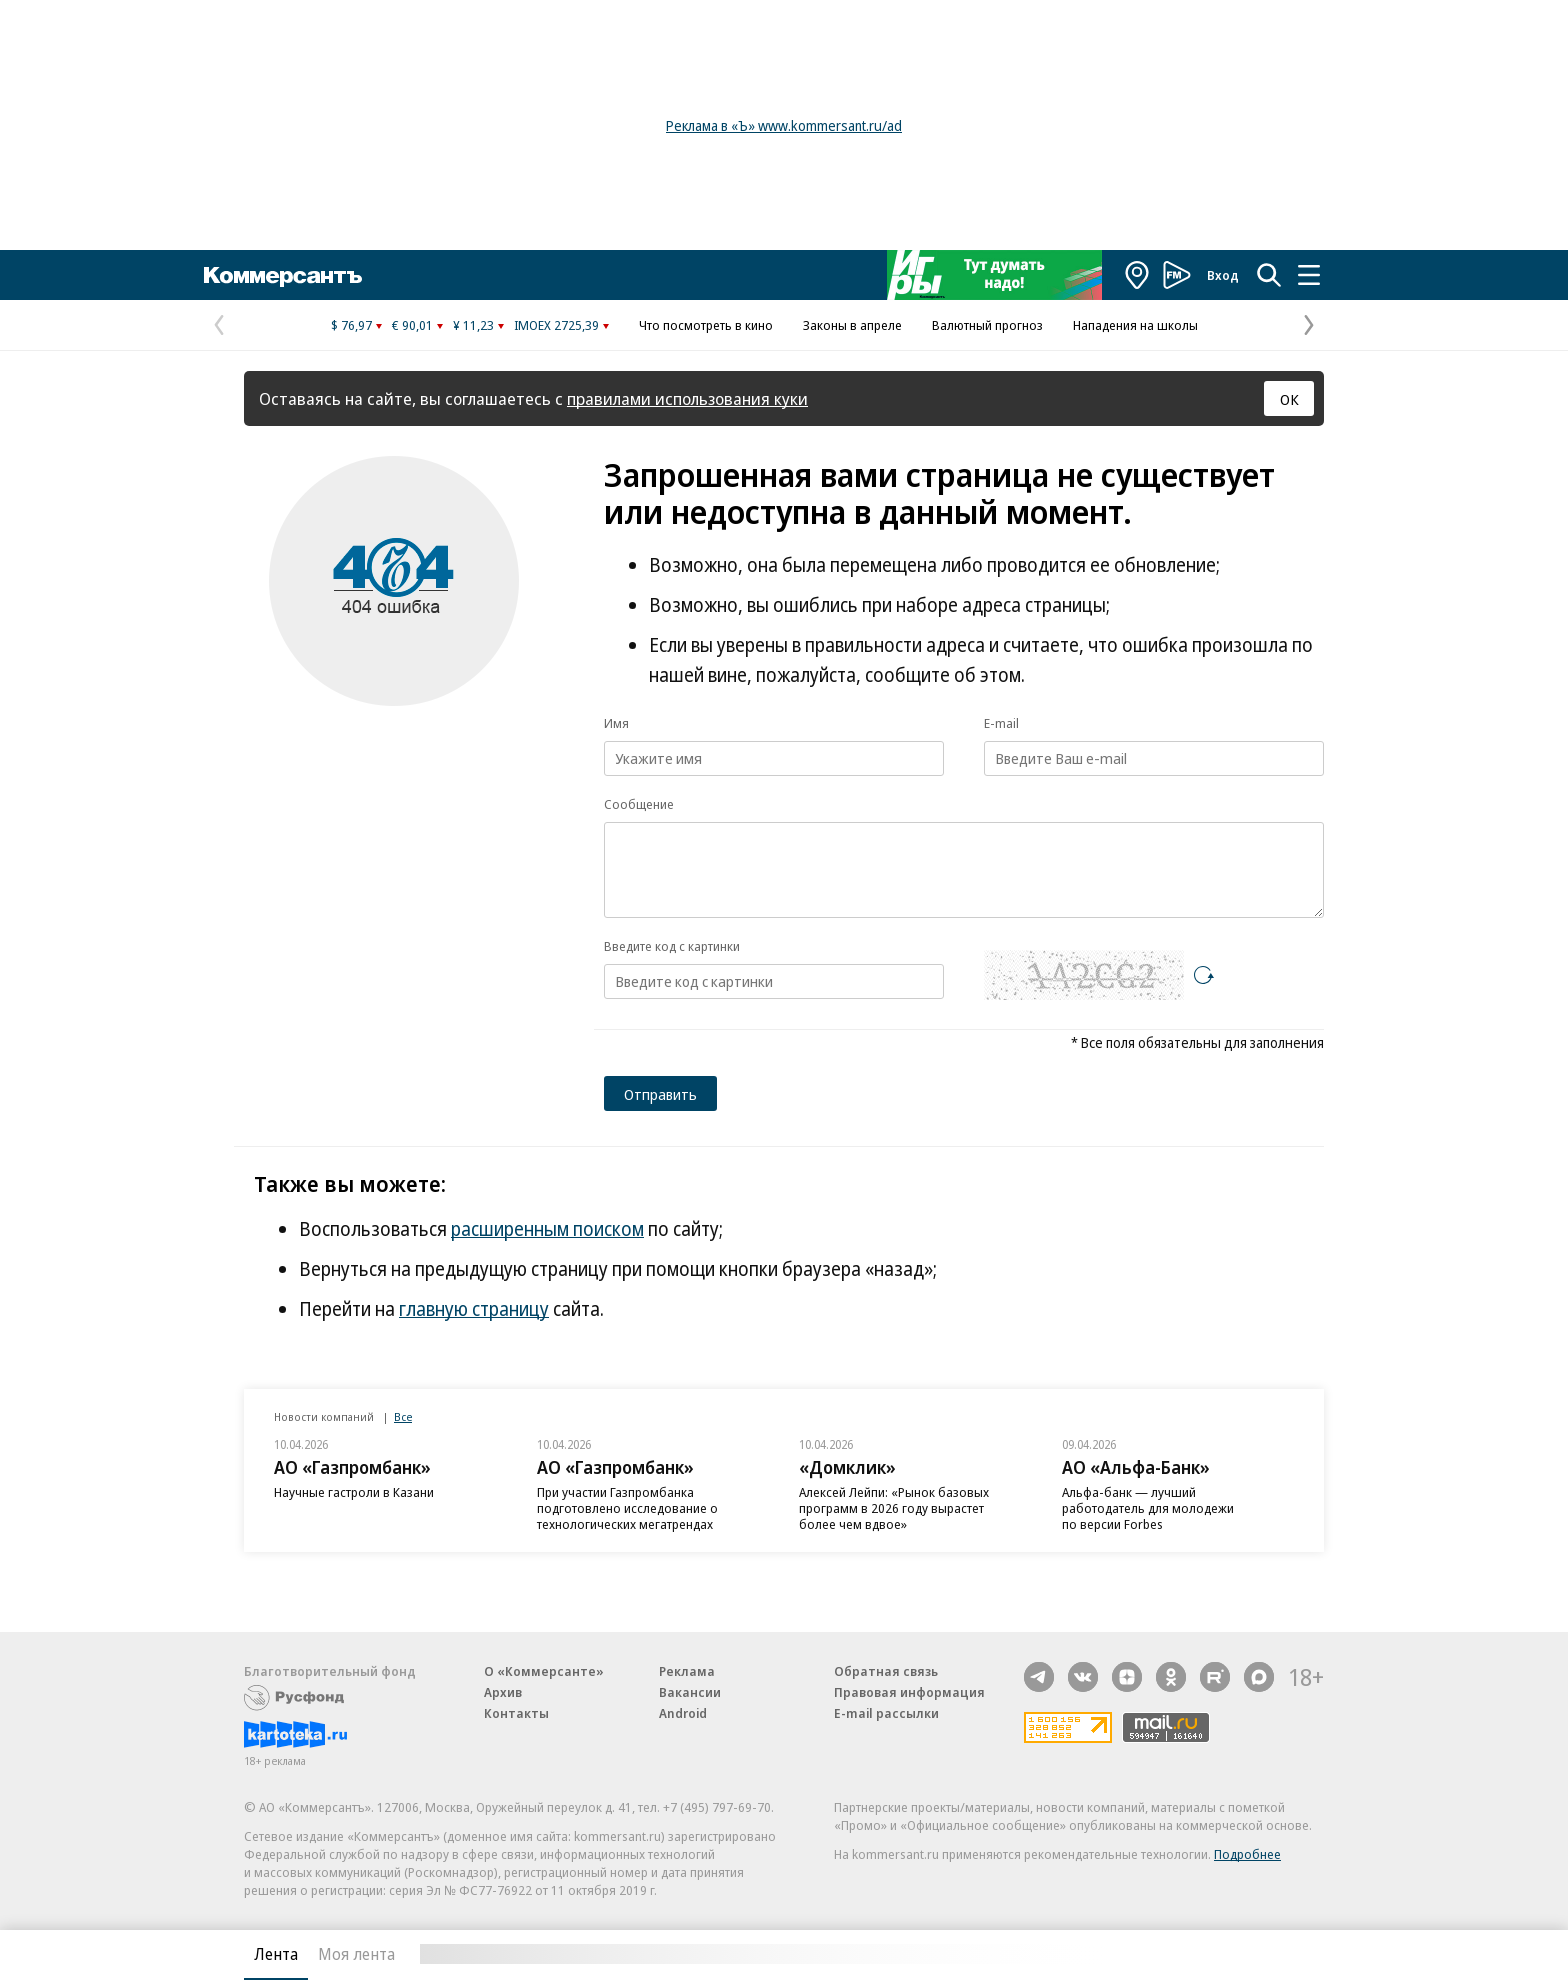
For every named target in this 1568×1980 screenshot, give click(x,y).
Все (403, 1416)
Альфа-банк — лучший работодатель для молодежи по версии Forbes (1148, 1508)
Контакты (516, 1713)
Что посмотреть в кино (706, 325)
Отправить (660, 1094)
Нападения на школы (1135, 325)
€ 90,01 (412, 325)
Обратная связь (886, 1671)
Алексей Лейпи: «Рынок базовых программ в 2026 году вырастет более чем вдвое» (894, 1508)
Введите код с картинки (672, 946)
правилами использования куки (687, 398)
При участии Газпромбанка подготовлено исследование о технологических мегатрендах (627, 1508)
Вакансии (690, 1692)
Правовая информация (909, 1692)
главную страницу (474, 1309)
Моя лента (356, 1954)
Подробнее (1247, 1854)
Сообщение (639, 804)
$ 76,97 (351, 325)
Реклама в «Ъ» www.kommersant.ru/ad (784, 125)
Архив (503, 1692)
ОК (1289, 399)
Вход (1223, 275)
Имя (616, 723)
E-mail (1001, 723)
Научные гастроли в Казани (354, 1492)
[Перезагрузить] (1204, 975)
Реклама (687, 1671)
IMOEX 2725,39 (556, 325)
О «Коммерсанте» (544, 1671)
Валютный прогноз (987, 325)
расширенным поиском (547, 1229)
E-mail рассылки (886, 1713)
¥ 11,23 (473, 325)
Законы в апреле (852, 325)
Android (683, 1713)
